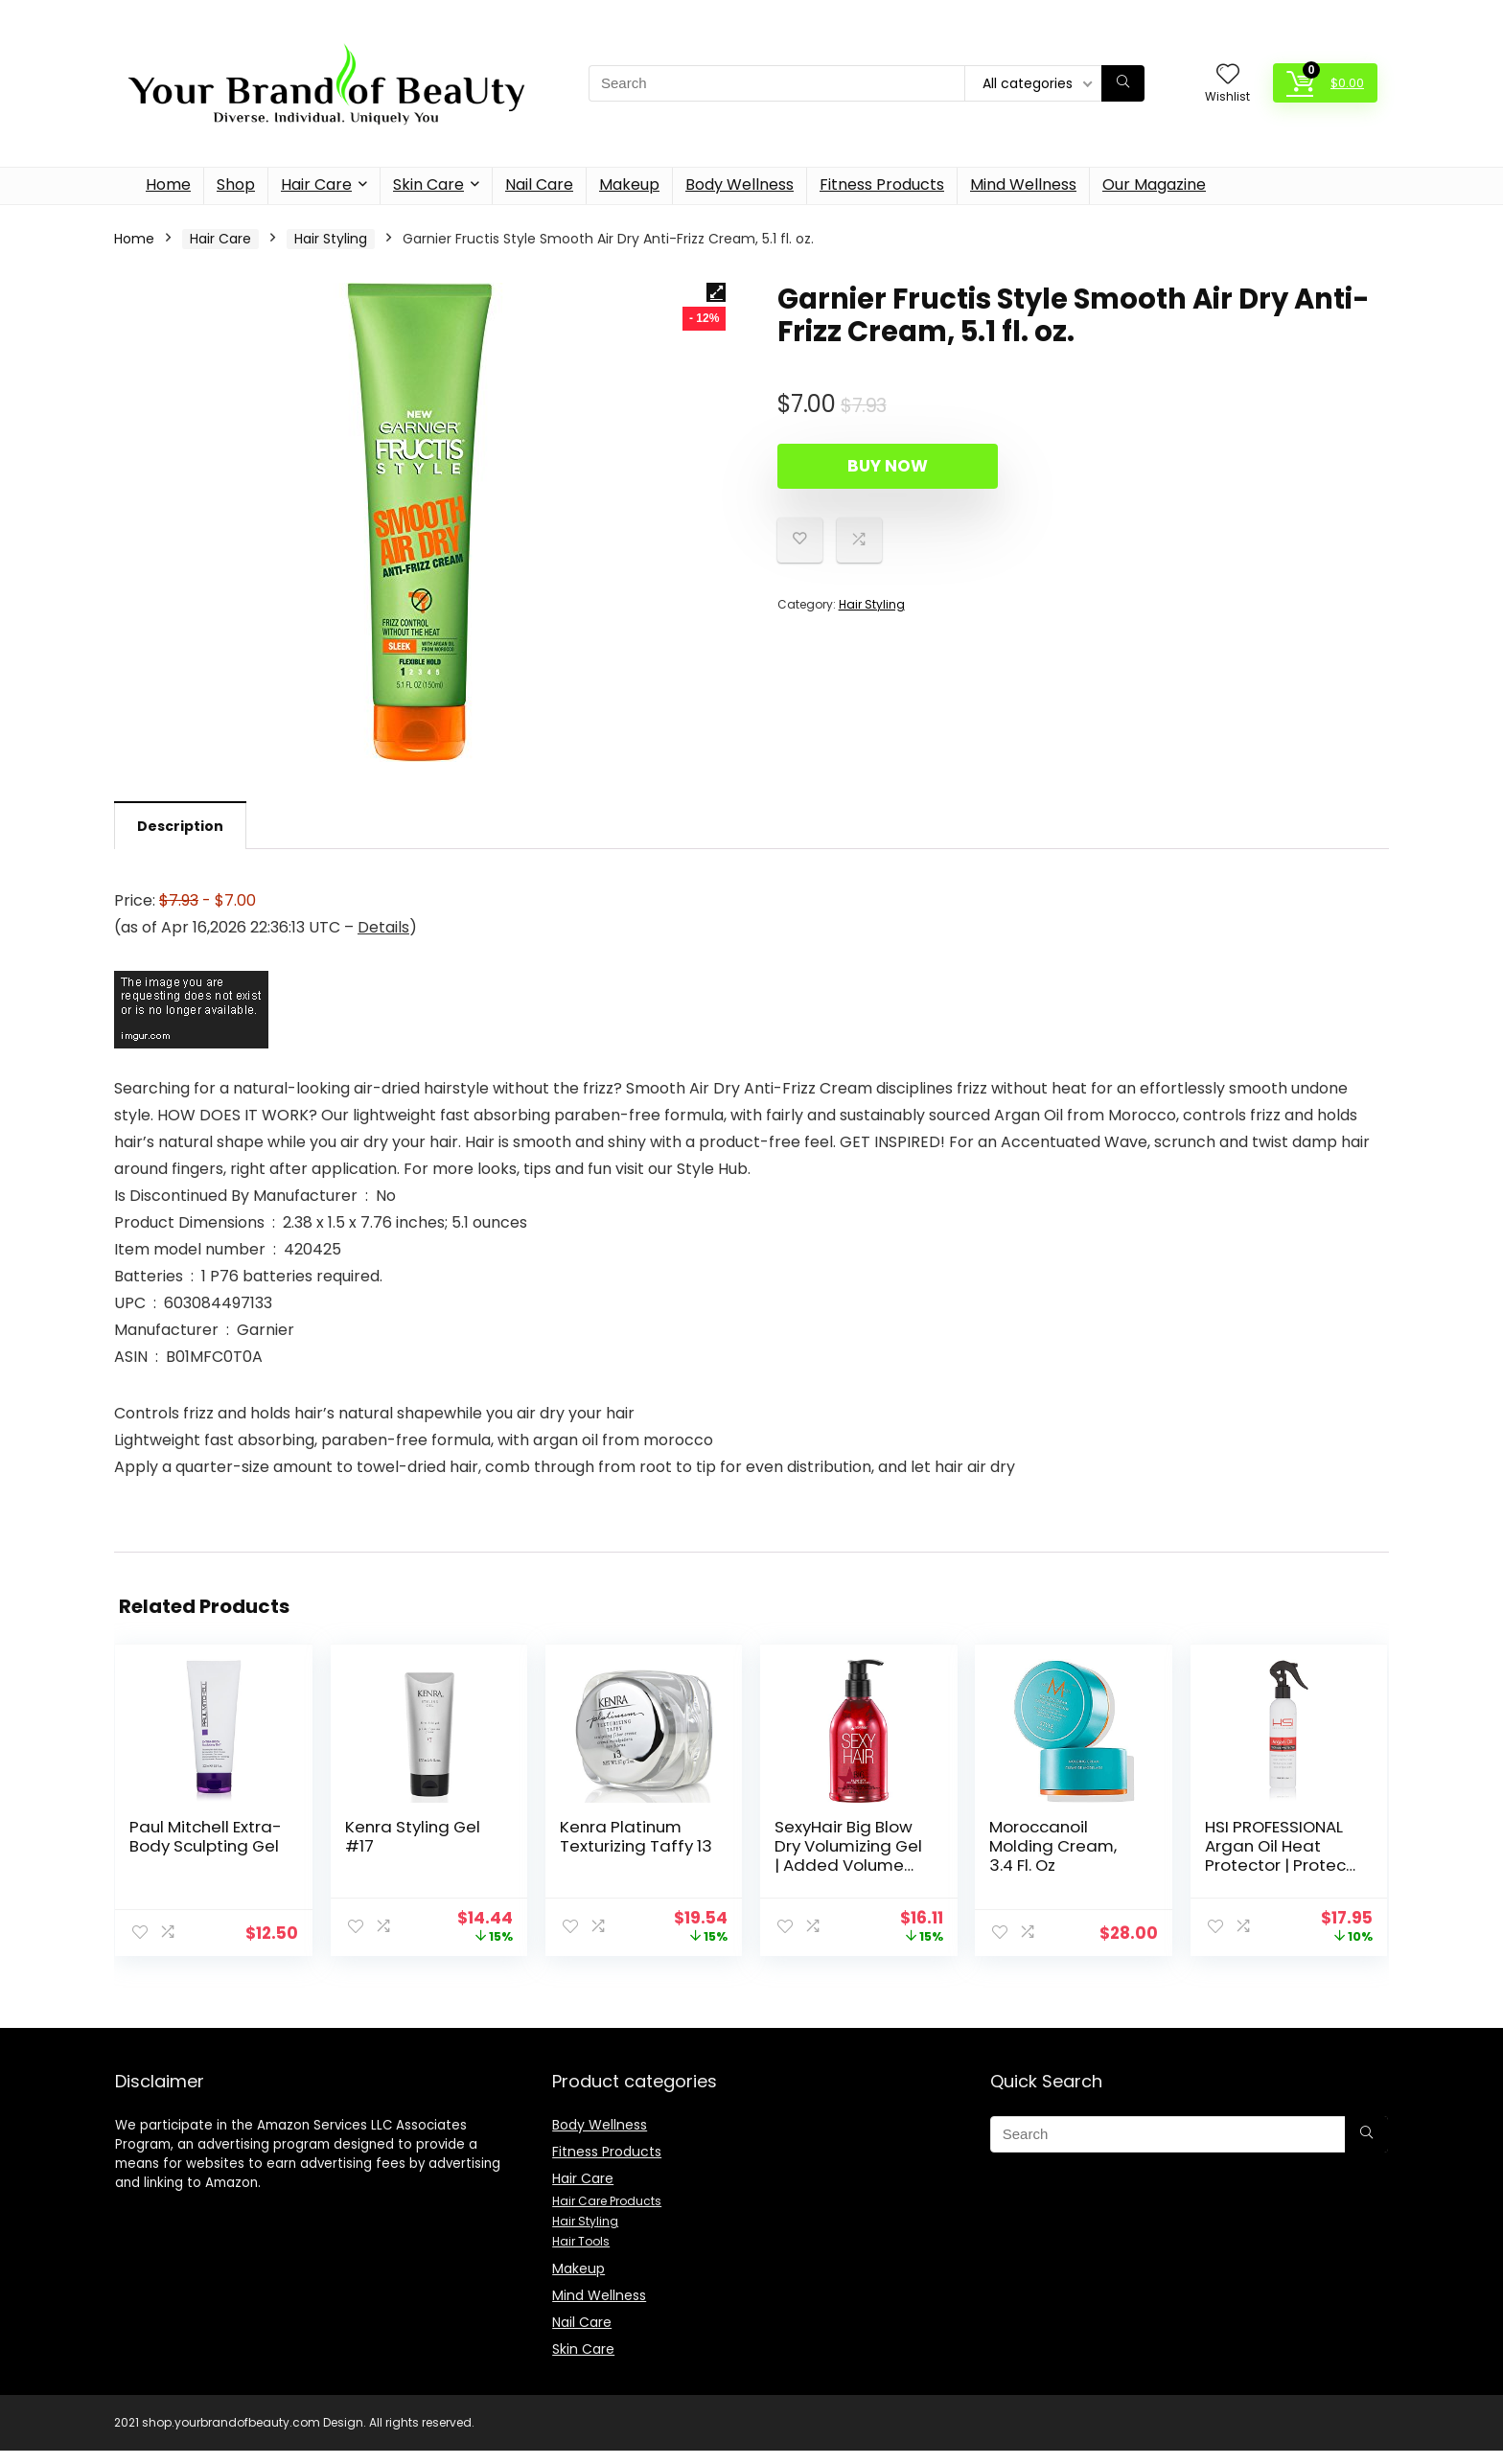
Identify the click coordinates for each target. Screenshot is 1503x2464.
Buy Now (887, 465)
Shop (236, 184)
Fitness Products (882, 184)
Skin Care (428, 184)
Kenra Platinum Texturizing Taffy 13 (636, 1836)
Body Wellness (739, 184)
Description (180, 826)
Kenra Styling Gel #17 (412, 1836)
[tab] (180, 825)
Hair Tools (581, 2241)
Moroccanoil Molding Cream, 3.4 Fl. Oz (1053, 1846)
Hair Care (316, 184)
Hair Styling (330, 238)
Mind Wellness (1023, 184)
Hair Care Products (606, 2201)
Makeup (629, 184)
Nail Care (539, 184)
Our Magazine (1154, 184)
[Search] (1123, 83)
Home (168, 184)
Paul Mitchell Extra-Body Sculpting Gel (205, 1836)
